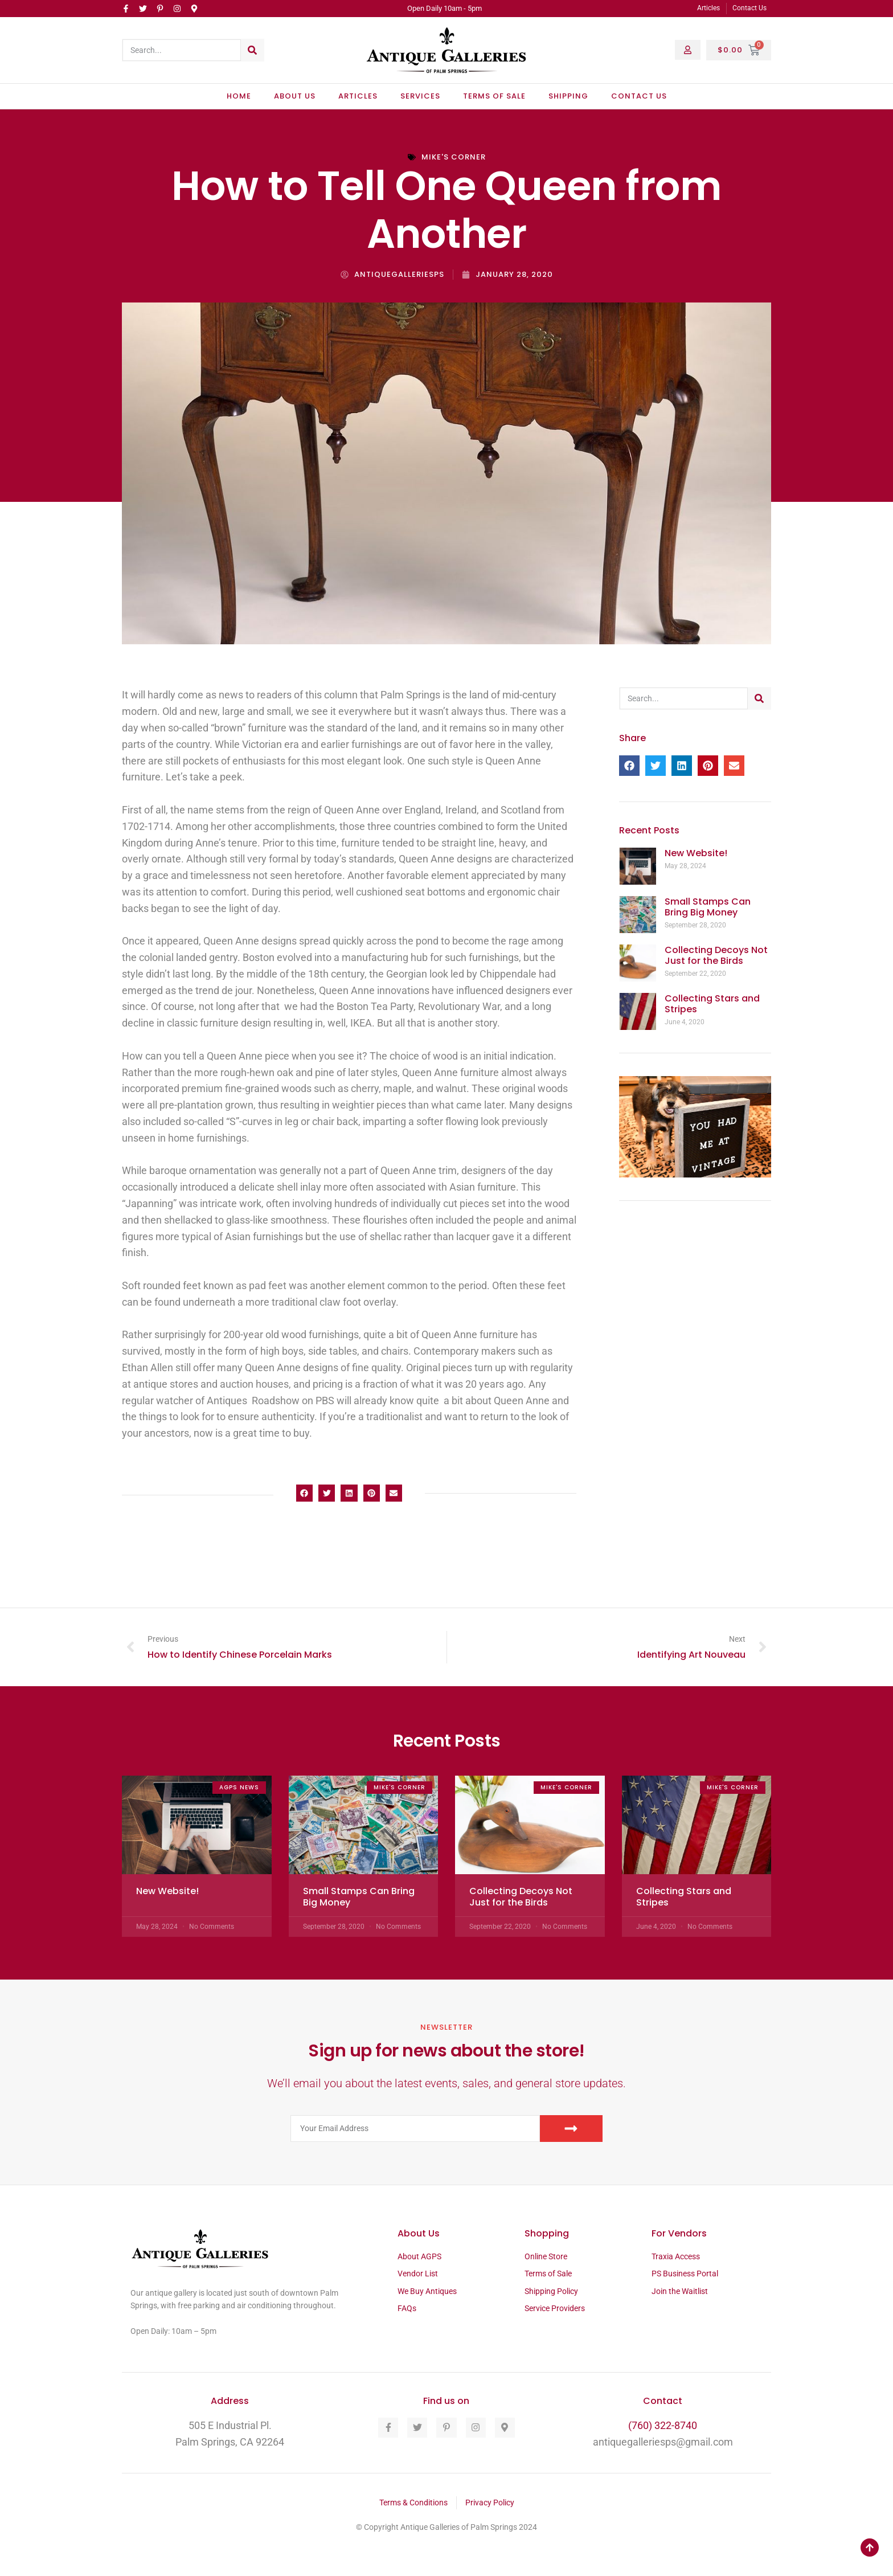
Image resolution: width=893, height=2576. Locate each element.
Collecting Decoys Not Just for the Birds (716, 955)
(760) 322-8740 (662, 2425)
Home (239, 96)
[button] (304, 1493)
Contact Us (639, 96)
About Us (295, 96)
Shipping (568, 96)
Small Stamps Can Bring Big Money (708, 907)
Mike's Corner (453, 157)
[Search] (252, 50)
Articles (358, 96)
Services (420, 96)
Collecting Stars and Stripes (712, 1004)
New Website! (696, 853)
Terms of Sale (494, 96)
